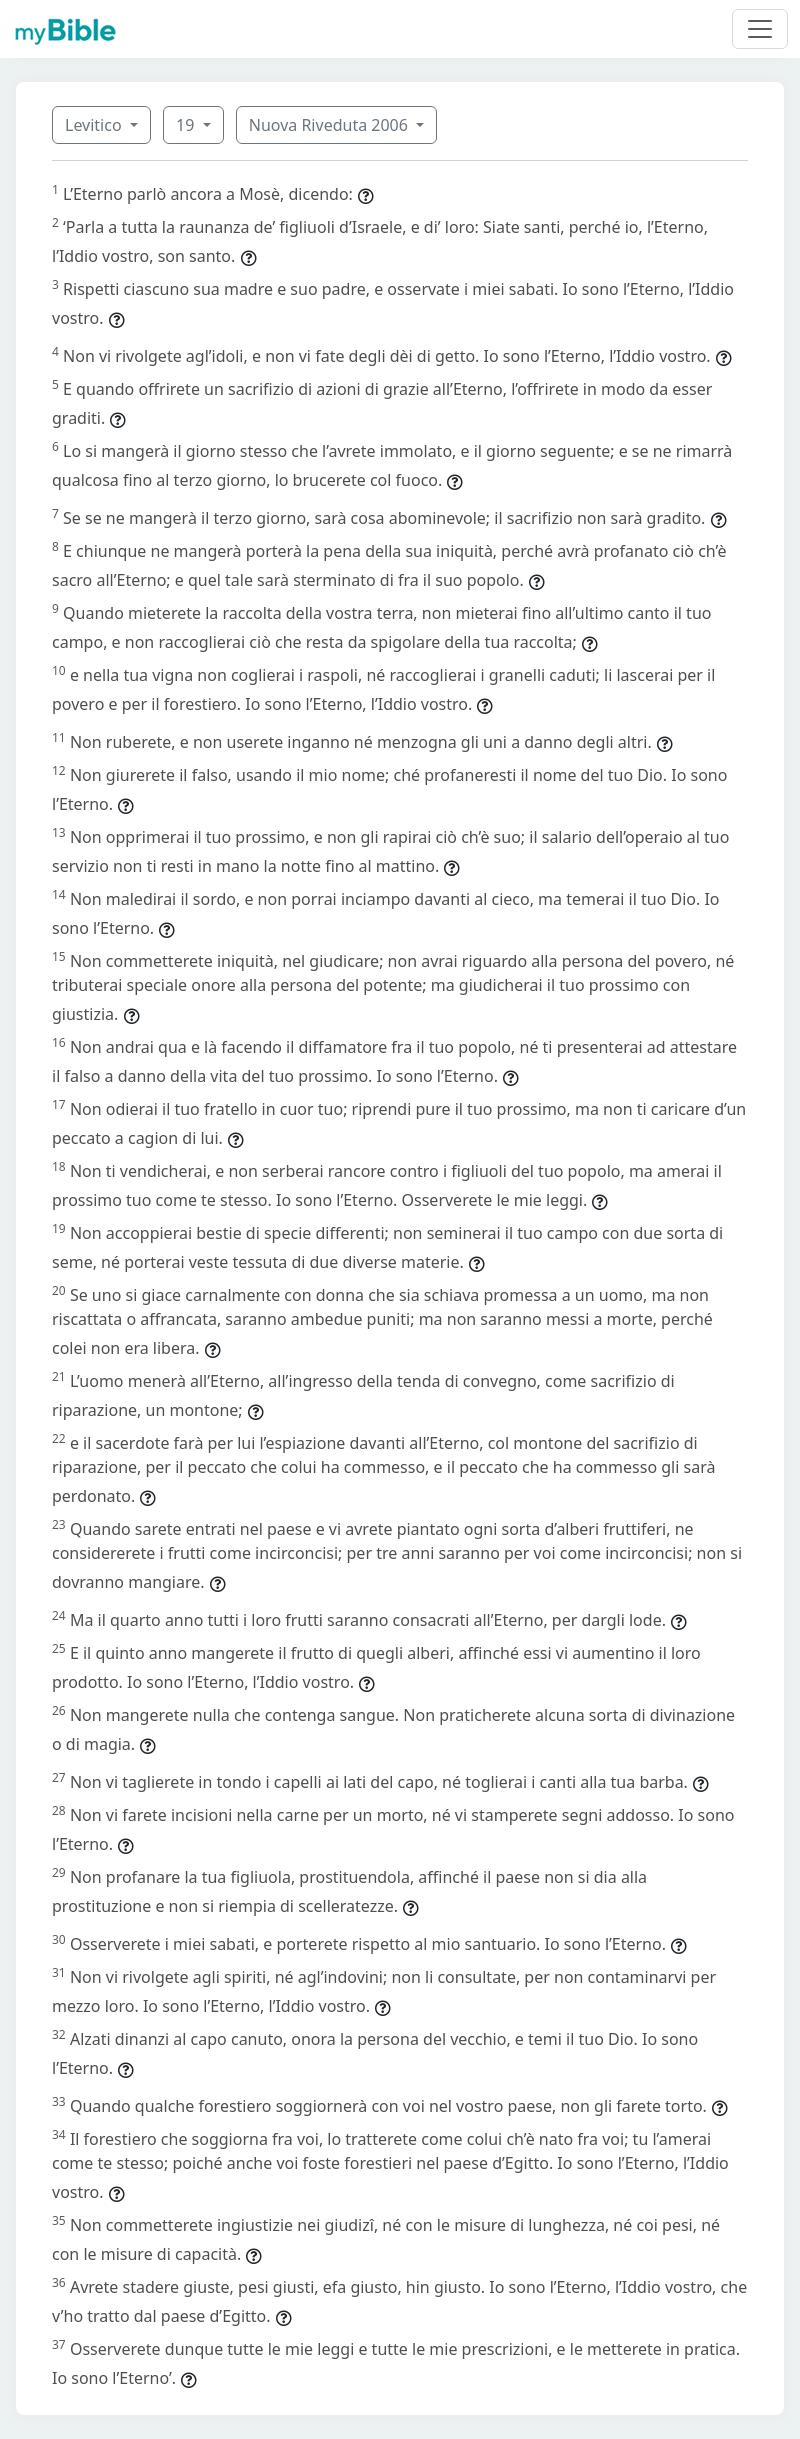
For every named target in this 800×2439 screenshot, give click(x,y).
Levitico (95, 125)
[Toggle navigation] (760, 29)
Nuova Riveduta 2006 (330, 125)
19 (187, 125)
